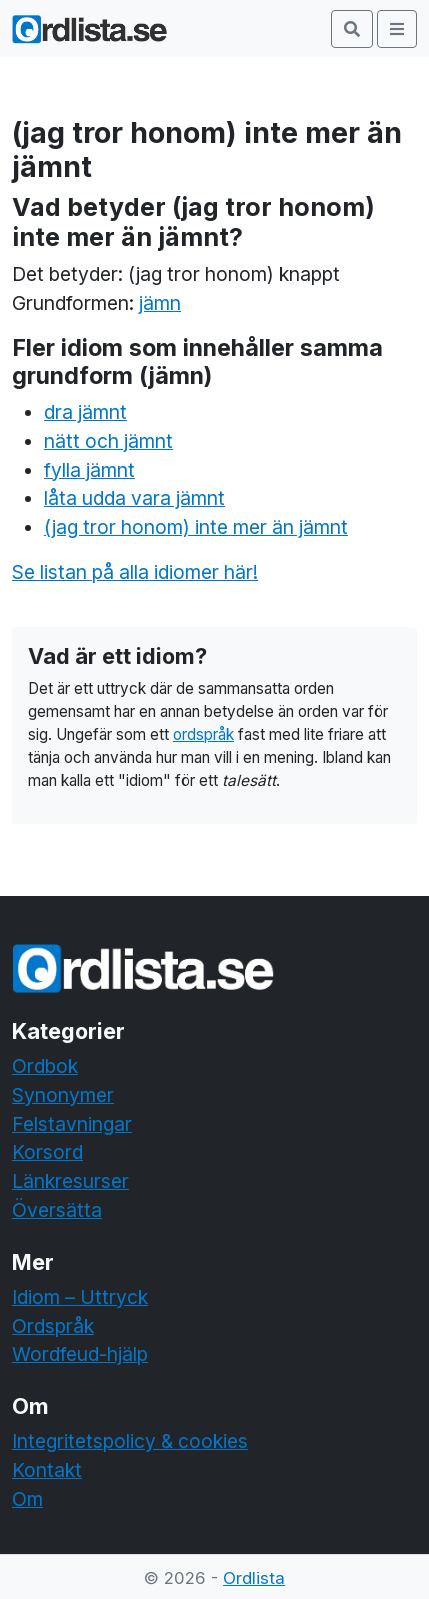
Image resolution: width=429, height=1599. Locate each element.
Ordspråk (53, 1326)
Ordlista (254, 1578)
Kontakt (47, 1470)
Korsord (47, 1152)
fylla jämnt (89, 470)
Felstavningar (72, 1124)
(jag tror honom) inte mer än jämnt (196, 527)
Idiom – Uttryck (80, 1297)
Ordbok (45, 1066)
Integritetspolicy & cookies (130, 1441)
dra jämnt (85, 412)
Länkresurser (70, 1181)
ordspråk (203, 734)
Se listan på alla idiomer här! (135, 572)
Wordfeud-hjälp (80, 1354)
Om (27, 1499)
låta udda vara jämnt (134, 498)
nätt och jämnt (108, 441)
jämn (160, 303)
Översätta (57, 1210)
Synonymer (63, 1095)
